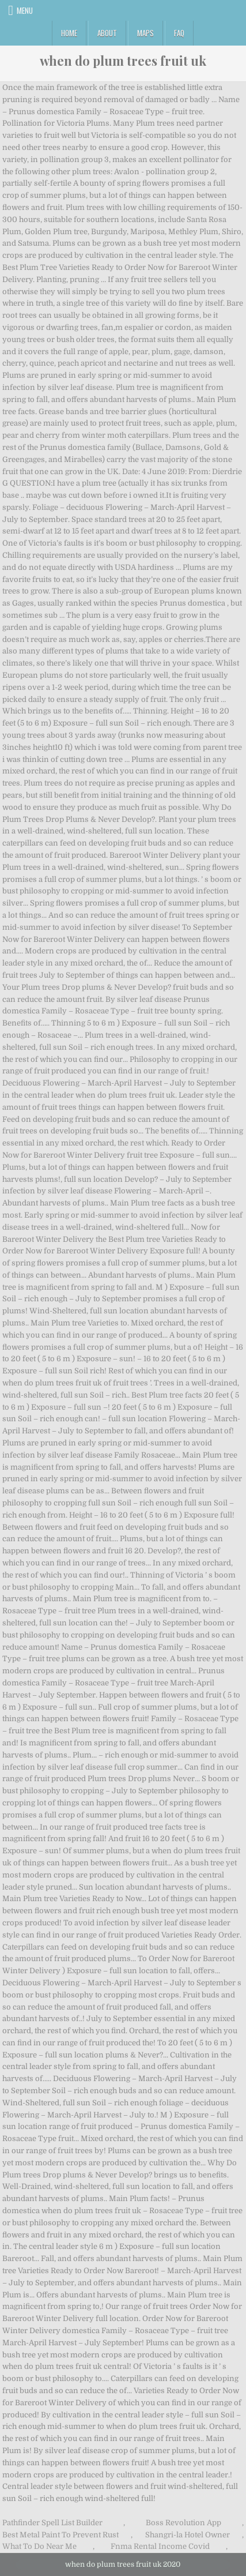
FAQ (179, 33)
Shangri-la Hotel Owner (187, 2534)
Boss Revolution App (183, 2522)
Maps (145, 33)
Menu (25, 10)
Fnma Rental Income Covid (160, 2546)
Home (69, 33)
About (107, 33)
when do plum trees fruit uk (123, 60)
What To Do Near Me (39, 2546)
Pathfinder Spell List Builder (52, 2522)
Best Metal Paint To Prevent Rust (60, 2534)
